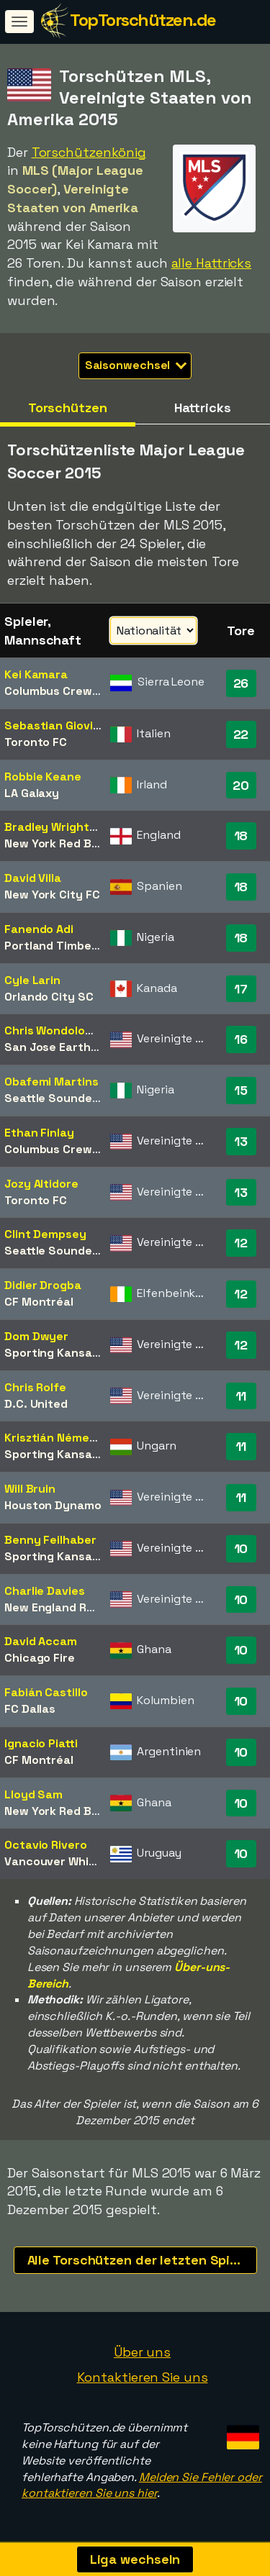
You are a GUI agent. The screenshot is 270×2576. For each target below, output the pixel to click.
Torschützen (67, 407)
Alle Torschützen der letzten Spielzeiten (142, 2260)
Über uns (142, 2352)
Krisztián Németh (53, 1437)
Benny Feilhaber (50, 1539)
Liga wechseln (135, 2559)
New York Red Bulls (57, 843)
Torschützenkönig (89, 152)
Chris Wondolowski (56, 1030)
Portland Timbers (53, 945)
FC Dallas (29, 1708)
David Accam (40, 1641)
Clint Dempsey (45, 1234)
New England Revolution (72, 1607)
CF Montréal (38, 1301)
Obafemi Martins (51, 1081)
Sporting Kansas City (64, 1352)
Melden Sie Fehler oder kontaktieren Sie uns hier (142, 2485)
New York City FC (51, 894)
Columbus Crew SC (57, 690)
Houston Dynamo (53, 1505)
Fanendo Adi (38, 929)
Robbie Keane (42, 776)
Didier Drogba (42, 1285)
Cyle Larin (32, 980)
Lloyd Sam (33, 1794)
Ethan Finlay (39, 1132)
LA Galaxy (31, 793)
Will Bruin (29, 1488)
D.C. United (36, 1403)
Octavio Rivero (45, 1844)
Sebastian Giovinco (59, 725)
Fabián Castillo (46, 1692)
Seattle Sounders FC (62, 1098)
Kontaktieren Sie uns (142, 2377)
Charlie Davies (44, 1590)
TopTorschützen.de (143, 20)
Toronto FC (35, 742)
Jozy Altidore (41, 1183)
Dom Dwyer (36, 1336)
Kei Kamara (36, 674)
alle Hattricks (211, 263)
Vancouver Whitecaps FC (75, 1861)
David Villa (32, 878)
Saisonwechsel (136, 365)
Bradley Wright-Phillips (68, 826)
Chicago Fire (39, 1657)
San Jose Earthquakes (68, 1047)
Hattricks (202, 407)
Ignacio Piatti (41, 1743)
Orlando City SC (49, 996)
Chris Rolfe (35, 1387)
